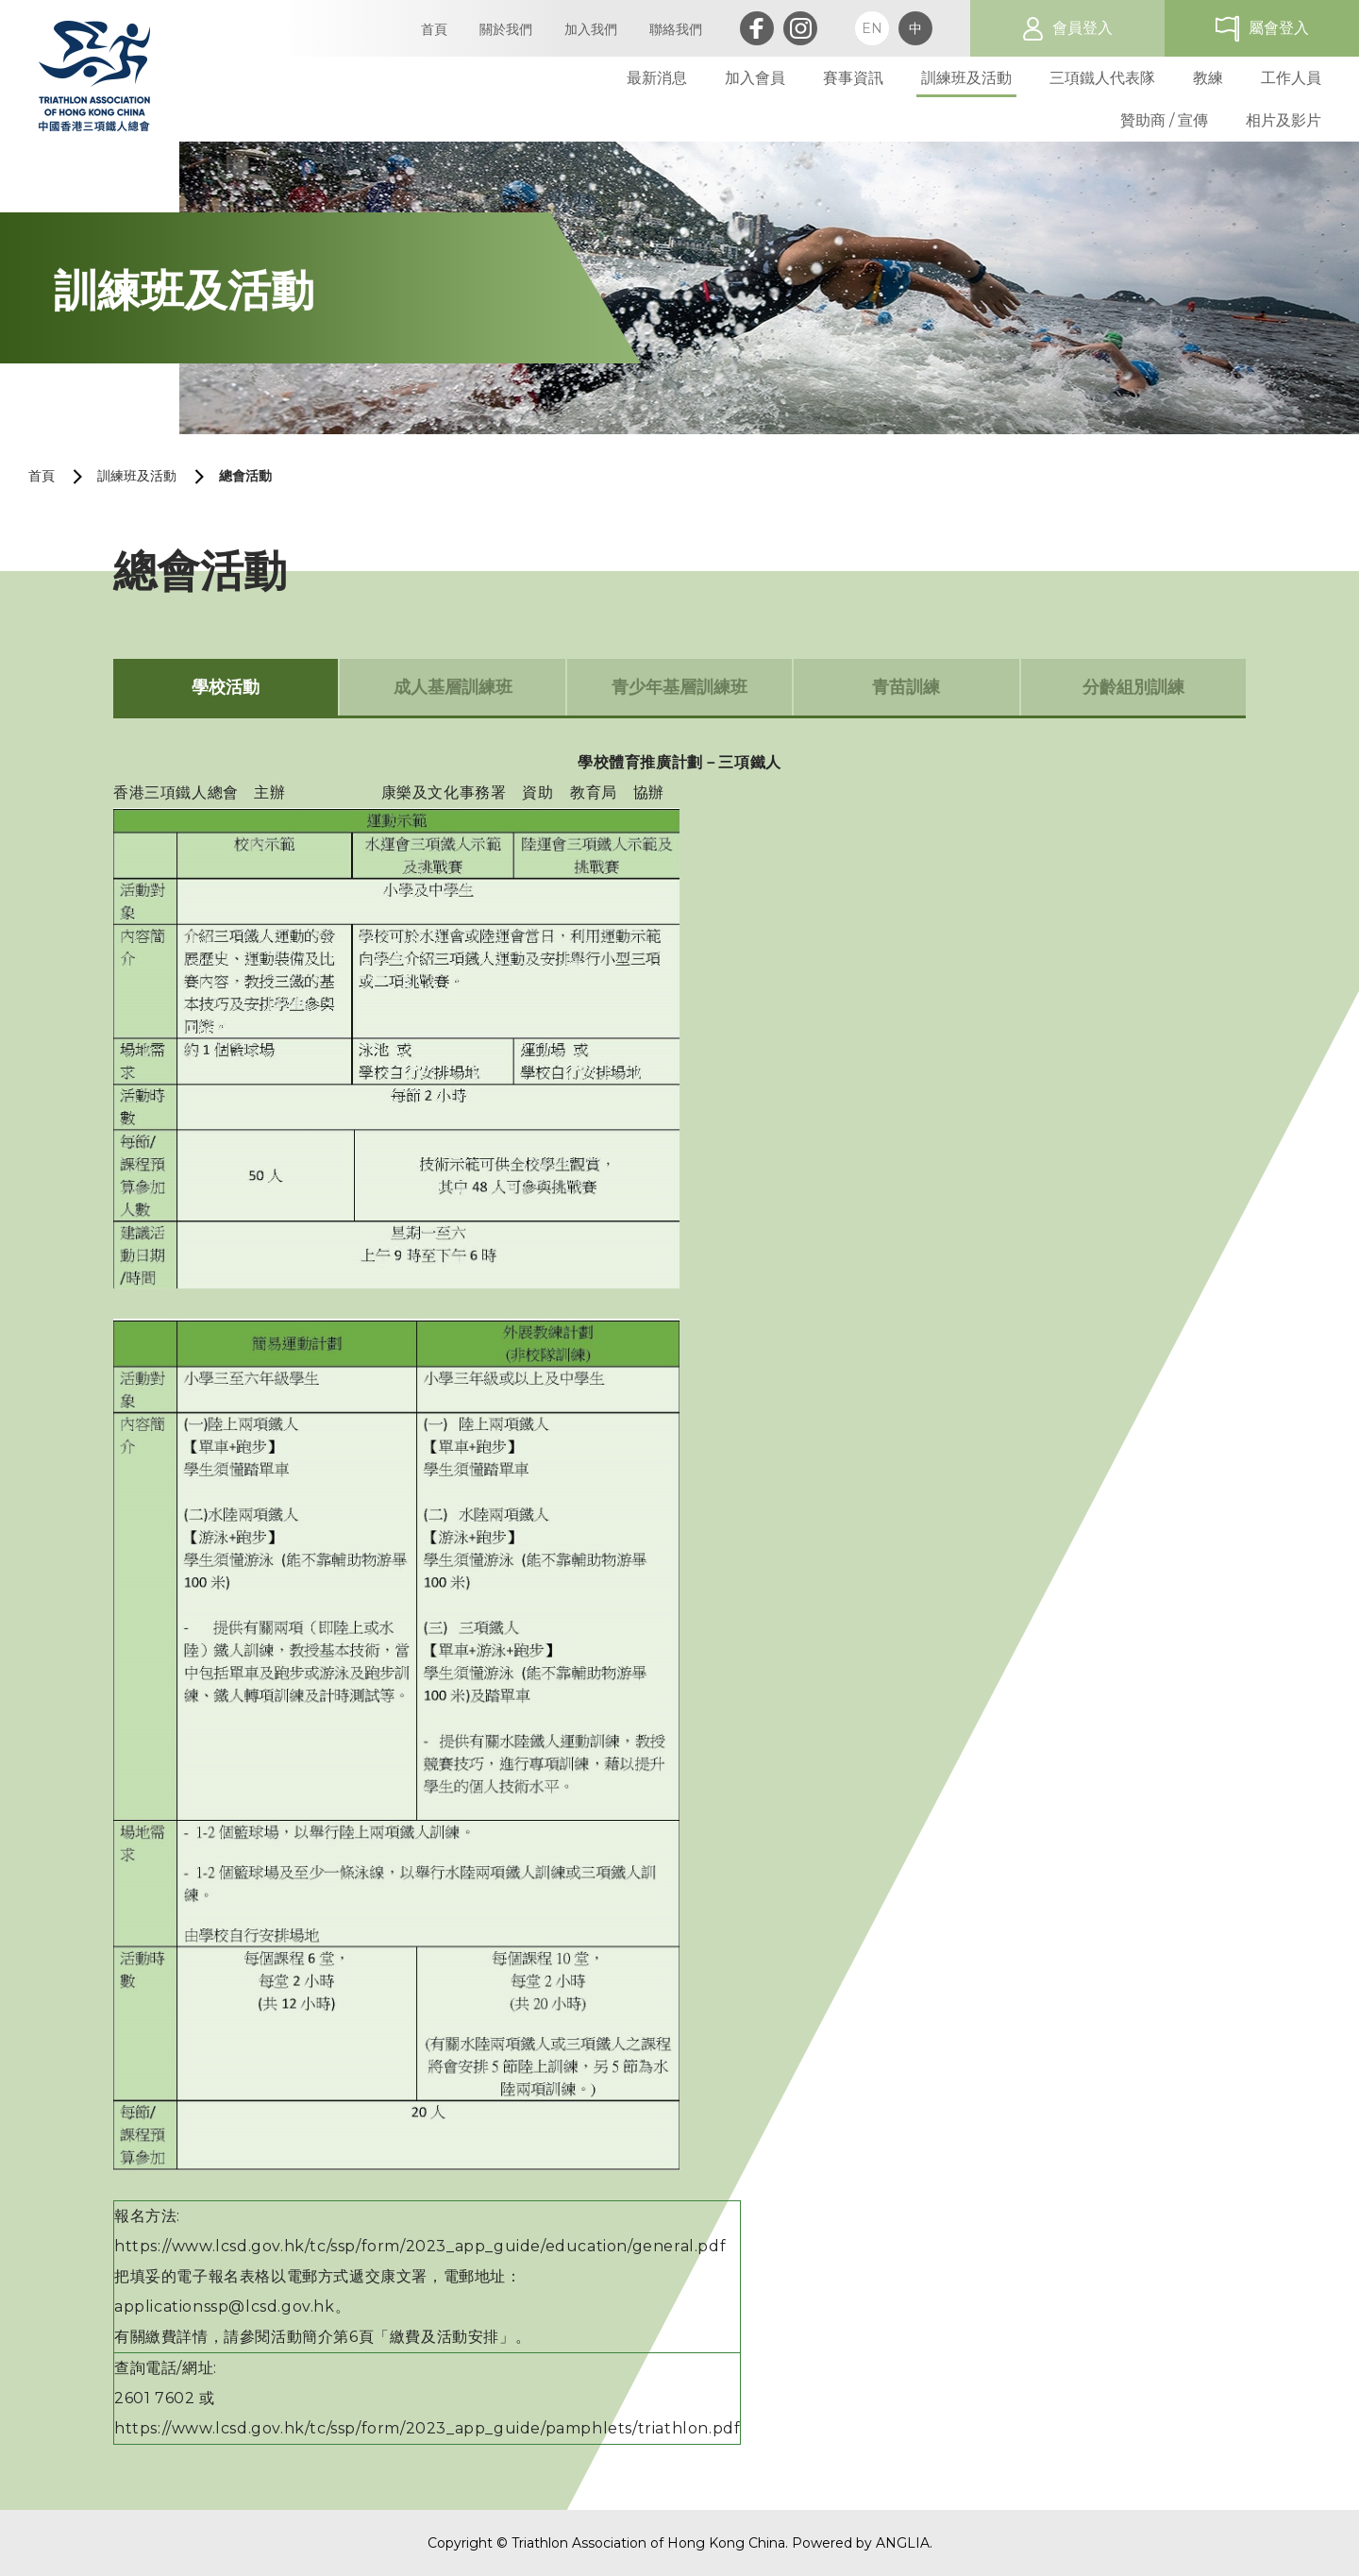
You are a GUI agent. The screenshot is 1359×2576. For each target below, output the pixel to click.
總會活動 (245, 475)
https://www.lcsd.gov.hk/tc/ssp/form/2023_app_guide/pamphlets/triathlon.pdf (427, 2428)
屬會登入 (1279, 28)
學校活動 (226, 687)
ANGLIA (903, 2542)
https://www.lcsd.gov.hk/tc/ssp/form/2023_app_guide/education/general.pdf (420, 2246)
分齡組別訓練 (1133, 687)
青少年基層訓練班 (679, 687)
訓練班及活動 (136, 475)
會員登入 (1082, 28)
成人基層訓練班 (453, 687)
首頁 (41, 475)
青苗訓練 (906, 687)
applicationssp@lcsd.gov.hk (224, 2306)
